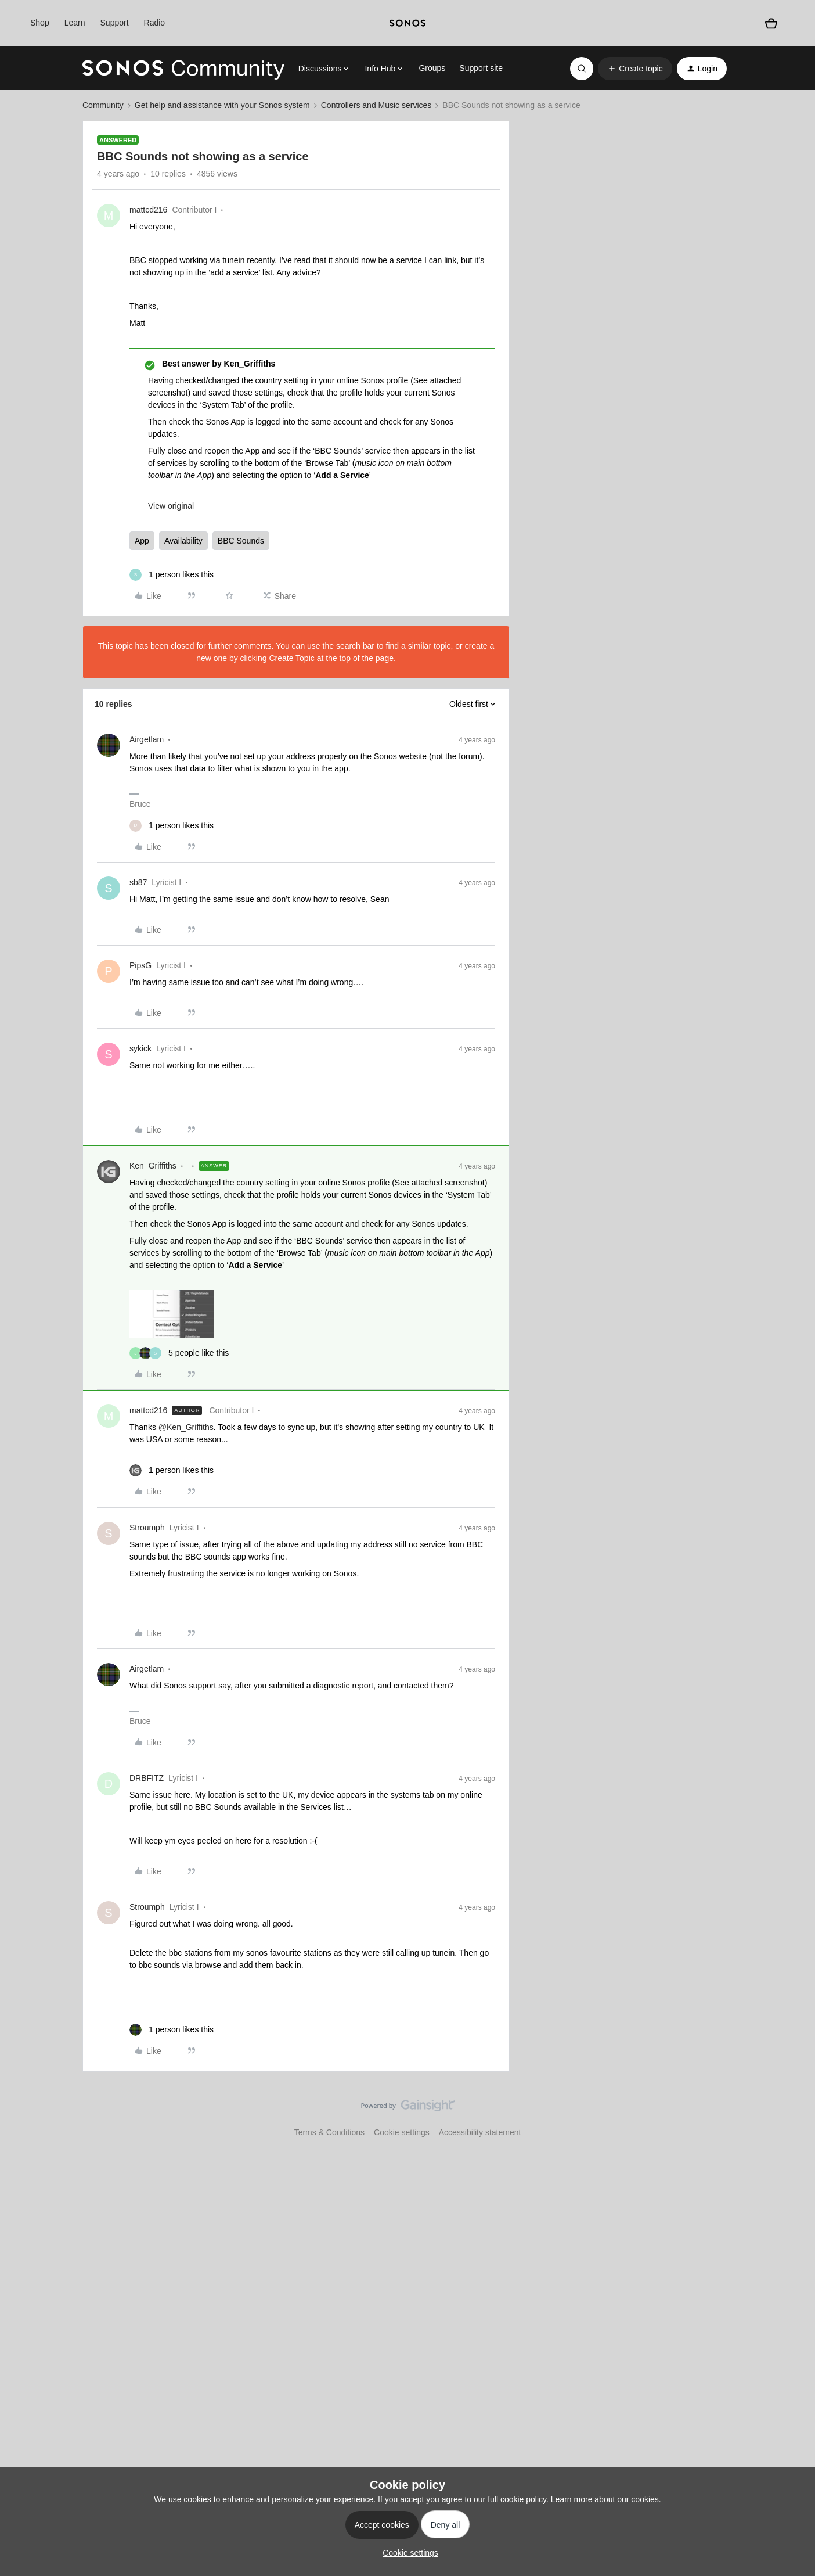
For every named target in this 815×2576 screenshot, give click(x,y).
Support (114, 22)
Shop (39, 22)
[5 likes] (179, 1353)
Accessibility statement (480, 2132)
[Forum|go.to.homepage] (183, 68)
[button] (635, 68)
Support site (481, 68)
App (142, 540)
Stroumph (147, 1527)
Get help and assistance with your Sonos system (222, 105)
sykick (140, 1048)
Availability (183, 540)
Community (103, 105)
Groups (432, 68)
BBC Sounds (241, 540)
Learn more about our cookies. (606, 2499)
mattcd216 (148, 209)
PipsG (140, 965)
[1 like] (171, 575)
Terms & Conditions (329, 2132)
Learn (74, 22)
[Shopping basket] (771, 23)
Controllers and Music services (376, 105)
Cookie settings (402, 2132)
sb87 (138, 882)
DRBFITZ (146, 1778)
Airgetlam (146, 739)
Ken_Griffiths (152, 1165)
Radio (154, 22)
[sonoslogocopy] (407, 23)
